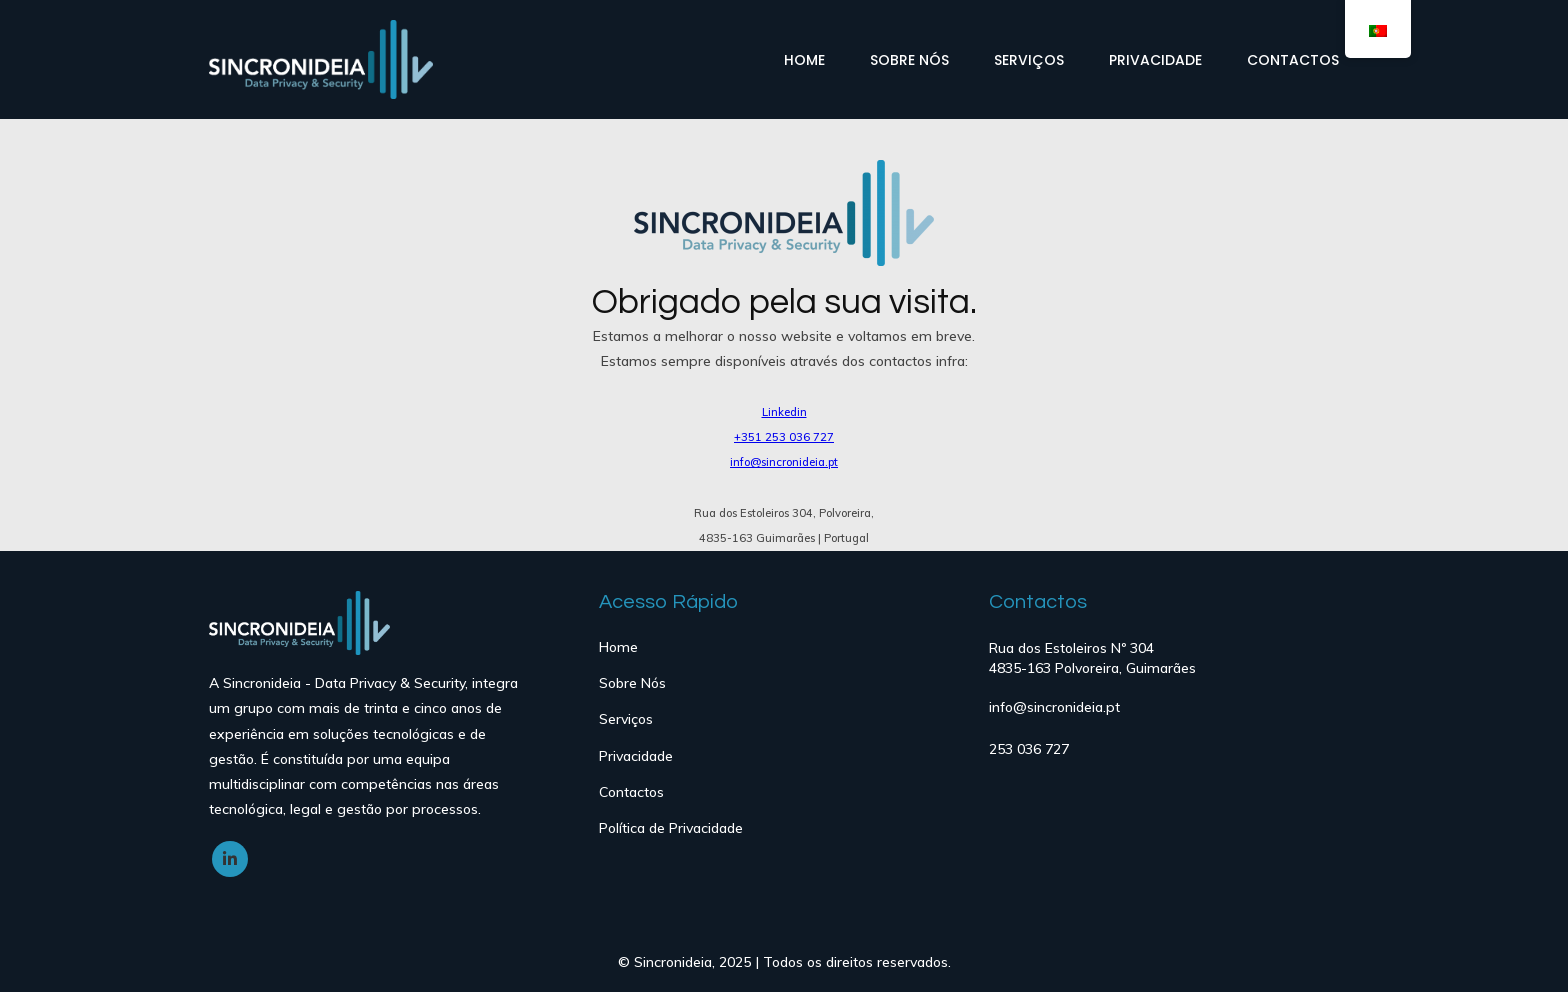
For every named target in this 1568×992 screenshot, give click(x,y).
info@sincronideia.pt (784, 462)
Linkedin (784, 412)
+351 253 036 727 (784, 437)
